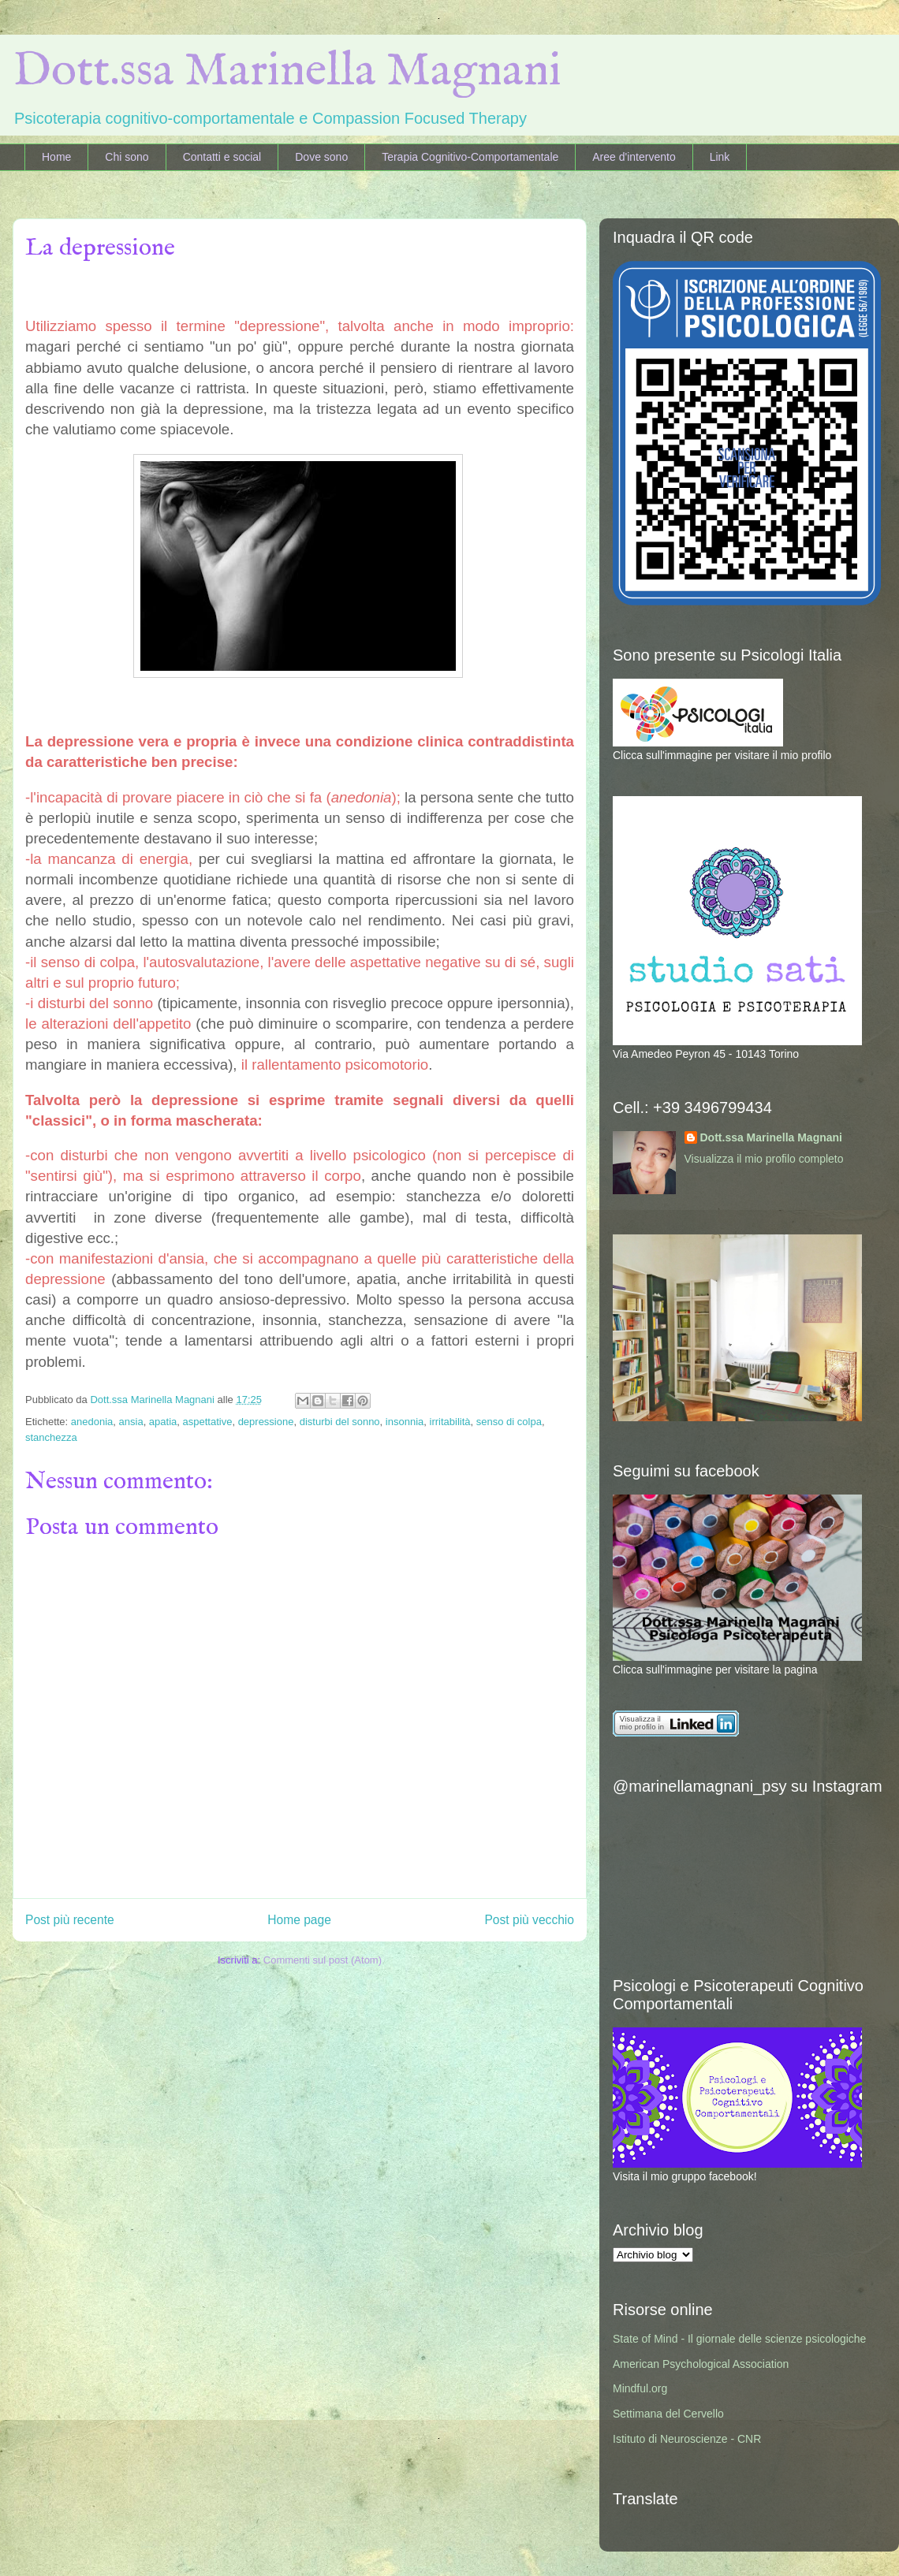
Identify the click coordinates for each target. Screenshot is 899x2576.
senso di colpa (509, 1422)
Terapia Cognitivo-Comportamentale (470, 157)
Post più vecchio (529, 1919)
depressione (266, 1422)
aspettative (208, 1422)
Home (56, 157)
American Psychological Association (701, 2364)
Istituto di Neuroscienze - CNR (687, 2439)
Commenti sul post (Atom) (322, 1960)
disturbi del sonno (340, 1422)
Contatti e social (222, 157)
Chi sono (126, 157)
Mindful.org (640, 2388)
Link (720, 157)
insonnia (404, 1422)
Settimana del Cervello (668, 2413)
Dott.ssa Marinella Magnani (287, 72)
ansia (131, 1422)
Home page (299, 1919)
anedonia (92, 1422)
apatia (163, 1422)
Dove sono (321, 157)
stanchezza (51, 1437)
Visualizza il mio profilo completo (764, 1158)
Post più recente (69, 1919)
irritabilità (450, 1422)
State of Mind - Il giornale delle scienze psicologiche (739, 2338)
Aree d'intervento (633, 157)
